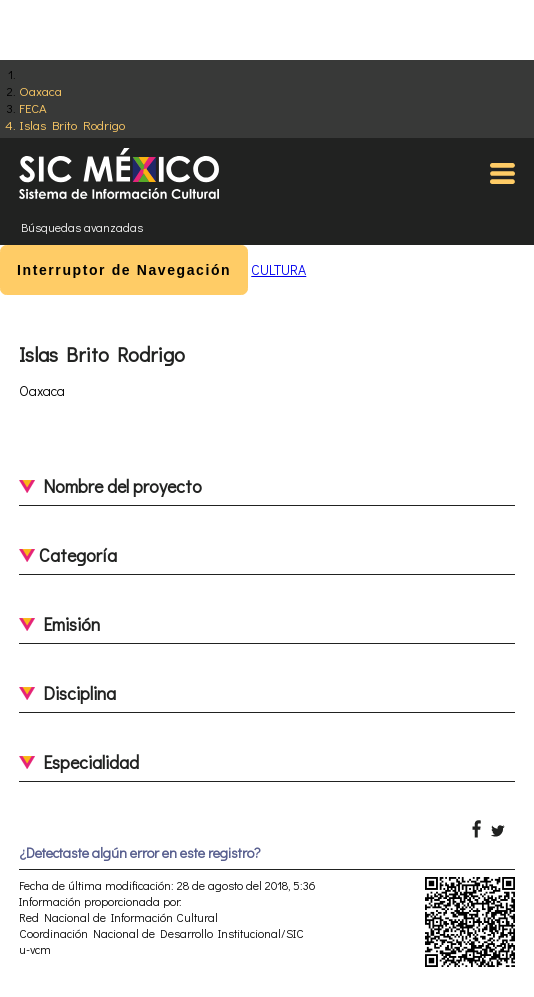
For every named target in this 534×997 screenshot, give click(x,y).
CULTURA (278, 269)
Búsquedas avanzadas (82, 227)
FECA (33, 107)
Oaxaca (40, 90)
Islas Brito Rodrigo (72, 124)
